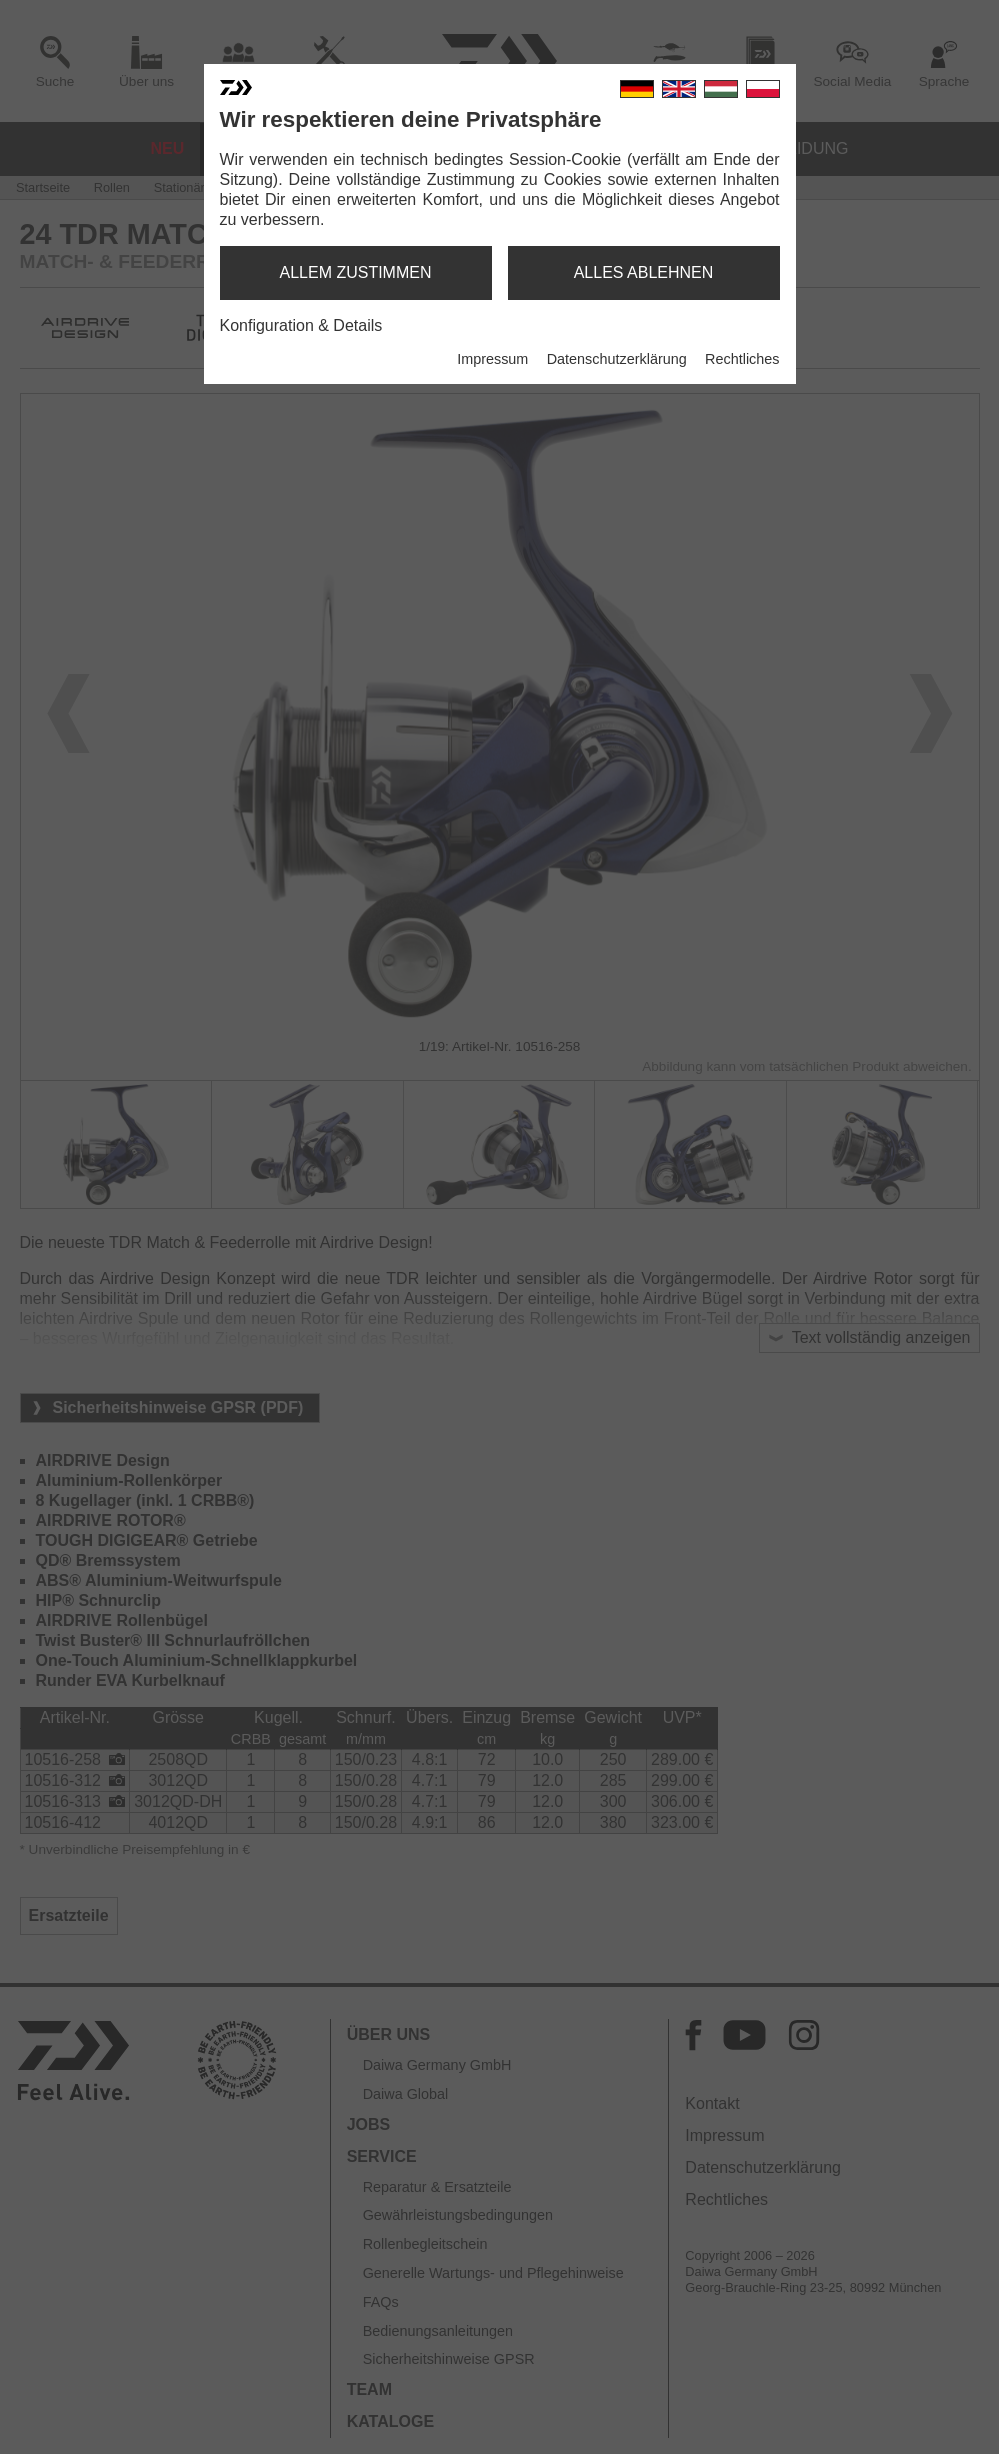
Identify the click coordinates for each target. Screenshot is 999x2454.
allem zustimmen (355, 272)
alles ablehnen (644, 272)
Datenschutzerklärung (617, 359)
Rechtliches (742, 359)
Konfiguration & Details (301, 325)
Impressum (492, 359)
